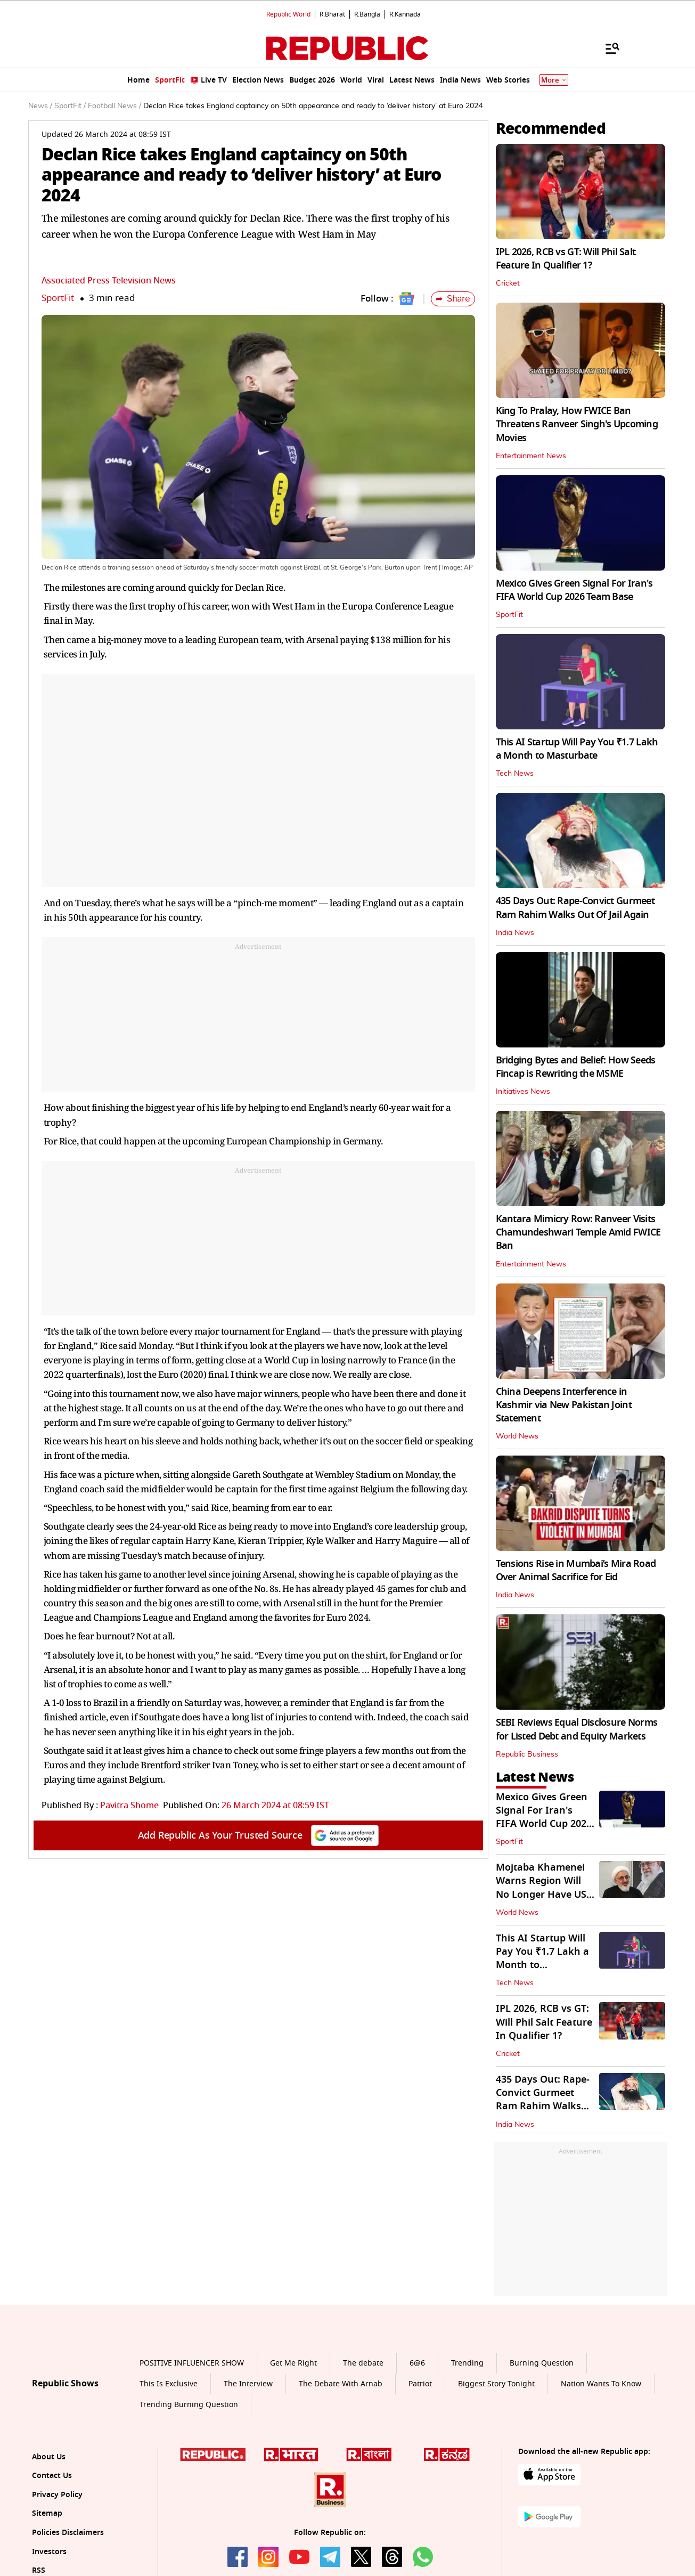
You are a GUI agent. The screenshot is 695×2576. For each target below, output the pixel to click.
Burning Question (542, 2363)
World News (517, 1436)
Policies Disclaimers (68, 2532)
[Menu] (607, 48)
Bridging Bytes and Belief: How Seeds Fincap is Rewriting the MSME (576, 1066)
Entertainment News (531, 456)
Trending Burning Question (189, 2404)
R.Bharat (332, 14)
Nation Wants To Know (601, 2384)
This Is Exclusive (169, 2384)
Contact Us (52, 2475)
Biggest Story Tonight (496, 2384)
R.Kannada (405, 14)
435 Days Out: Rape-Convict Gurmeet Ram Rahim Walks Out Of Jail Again (575, 907)
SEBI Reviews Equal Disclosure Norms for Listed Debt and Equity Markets (577, 1729)
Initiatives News (523, 1091)
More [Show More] (554, 80)
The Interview (248, 2384)
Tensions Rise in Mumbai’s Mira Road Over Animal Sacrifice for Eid (576, 1570)
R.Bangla (367, 14)
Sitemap (47, 2513)
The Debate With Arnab (340, 2384)
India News (515, 933)
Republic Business (527, 1754)
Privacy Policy (57, 2494)
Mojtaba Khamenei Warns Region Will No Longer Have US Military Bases (541, 1887)
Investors (49, 2551)
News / (40, 106)
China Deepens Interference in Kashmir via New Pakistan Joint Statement (564, 1405)
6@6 (417, 2363)
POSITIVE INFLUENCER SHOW (192, 2363)
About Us (49, 2457)
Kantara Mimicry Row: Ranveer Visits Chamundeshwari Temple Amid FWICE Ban (578, 1232)
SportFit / (70, 106)
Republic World (288, 14)
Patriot (420, 2384)
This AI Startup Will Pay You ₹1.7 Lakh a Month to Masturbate (577, 748)
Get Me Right (293, 2363)
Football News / (114, 106)
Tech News (515, 773)
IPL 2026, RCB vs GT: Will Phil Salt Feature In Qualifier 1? (566, 258)
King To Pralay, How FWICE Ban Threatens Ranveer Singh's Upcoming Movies (577, 424)
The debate (363, 2363)
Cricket (508, 283)
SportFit (58, 298)
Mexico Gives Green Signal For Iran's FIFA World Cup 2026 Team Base (574, 590)
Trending (467, 2363)
